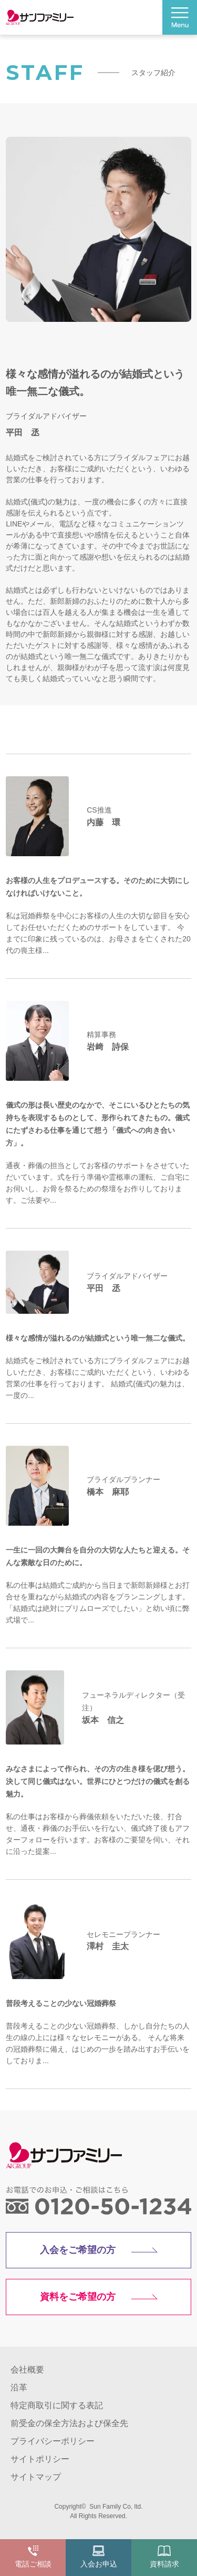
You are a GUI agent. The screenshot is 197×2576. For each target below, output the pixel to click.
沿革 (19, 2387)
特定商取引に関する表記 (57, 2405)
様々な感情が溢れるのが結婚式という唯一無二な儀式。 (98, 1338)
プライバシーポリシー (53, 2441)
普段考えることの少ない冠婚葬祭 (61, 2003)
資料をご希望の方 (78, 2296)
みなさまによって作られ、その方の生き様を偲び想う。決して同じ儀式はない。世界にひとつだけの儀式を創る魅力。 (98, 1781)
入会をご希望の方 (78, 2250)
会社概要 (27, 2369)
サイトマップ (36, 2476)
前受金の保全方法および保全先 (69, 2423)
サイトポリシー (40, 2459)
